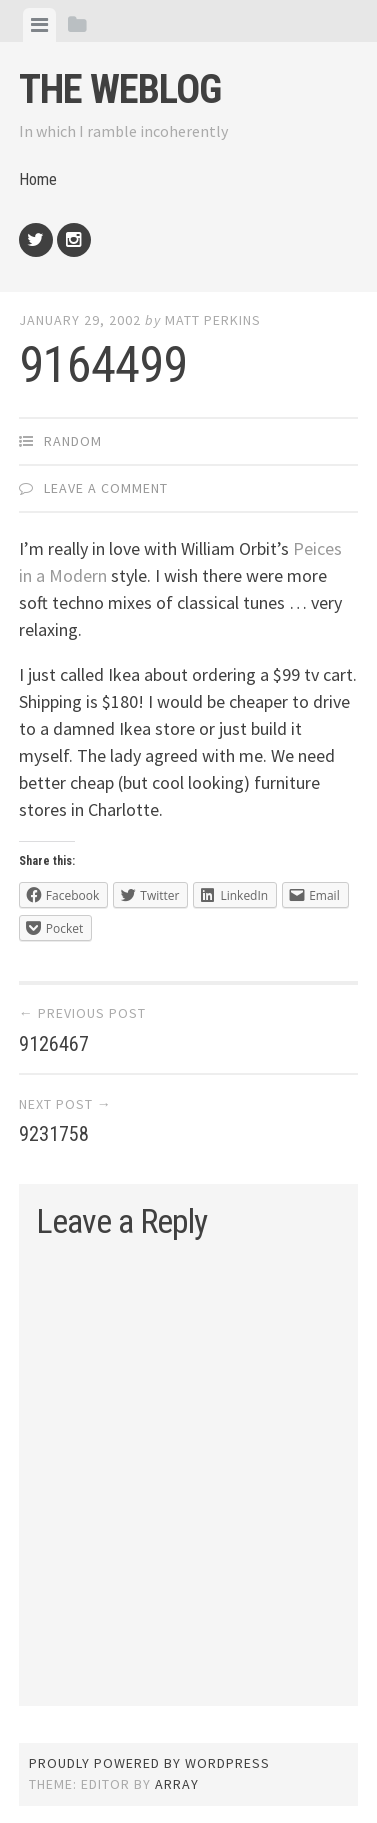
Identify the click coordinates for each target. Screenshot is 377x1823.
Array (177, 1784)
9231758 (54, 1134)
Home (38, 179)
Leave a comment (106, 488)
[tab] (39, 25)
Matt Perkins (213, 320)
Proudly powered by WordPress (149, 1763)
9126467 (54, 1044)
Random (73, 441)
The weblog (120, 89)
